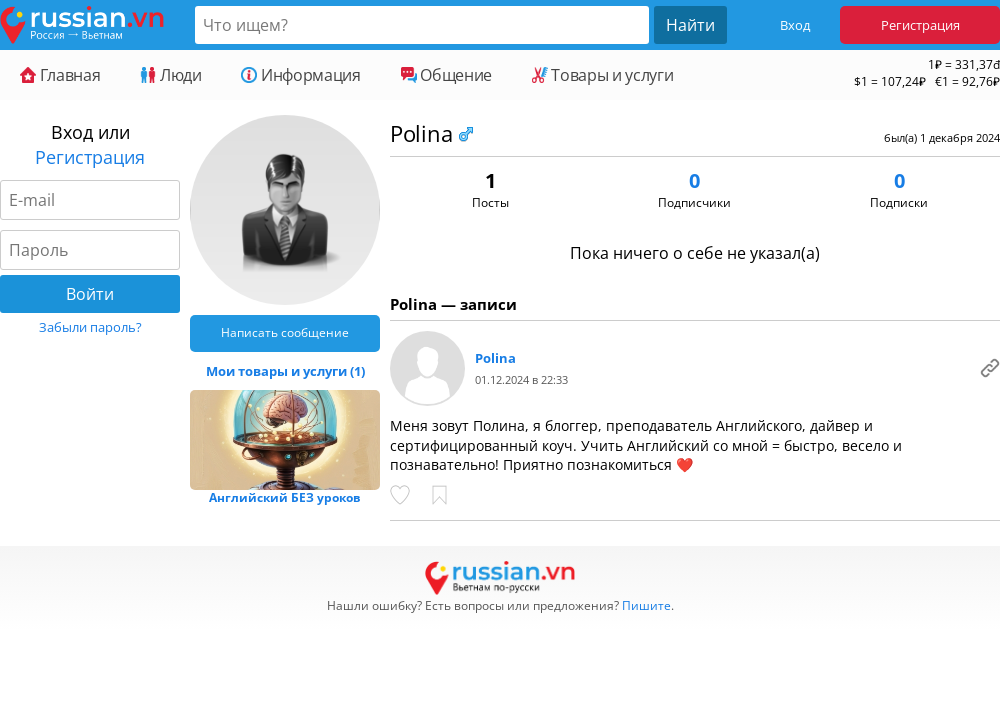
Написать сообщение (285, 332)
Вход (795, 25)
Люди (170, 75)
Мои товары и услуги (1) (285, 371)
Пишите (646, 605)
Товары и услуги (602, 75)
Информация (300, 75)
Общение (446, 75)
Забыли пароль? (90, 327)
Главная (60, 75)
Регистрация (920, 25)
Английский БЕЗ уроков (285, 497)
